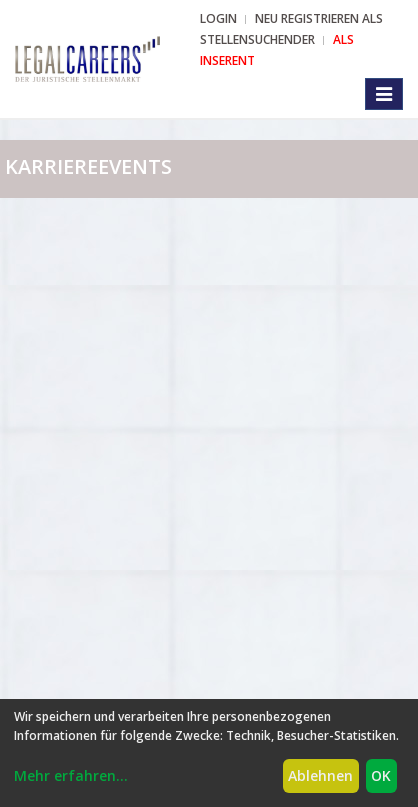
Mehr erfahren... (71, 775)
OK (381, 775)
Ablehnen (320, 775)
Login (218, 18)
